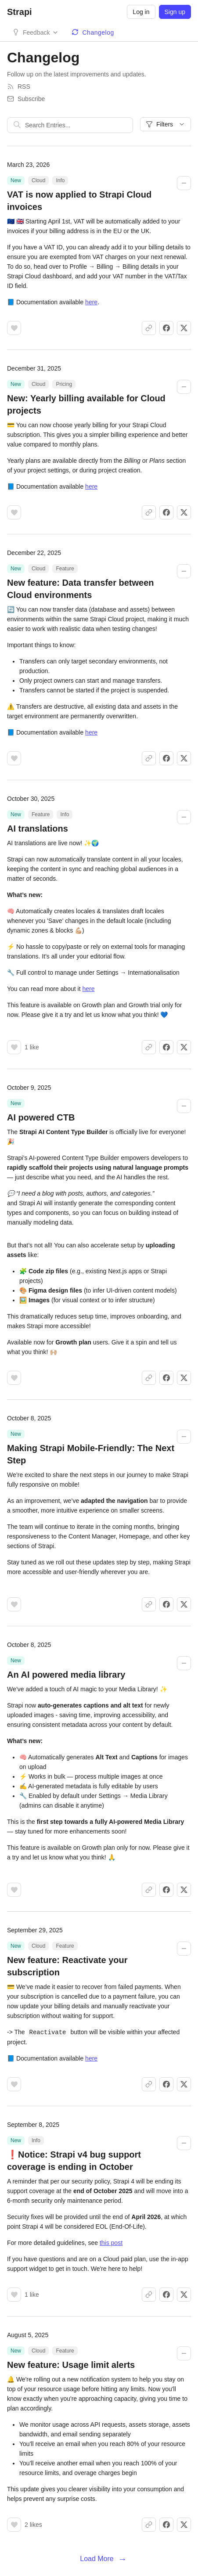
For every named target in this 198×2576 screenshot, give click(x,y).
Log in (141, 11)
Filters (165, 124)
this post (111, 2242)
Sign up (175, 11)
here (91, 302)
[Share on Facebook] (166, 328)
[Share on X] (184, 328)
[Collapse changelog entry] (184, 183)
